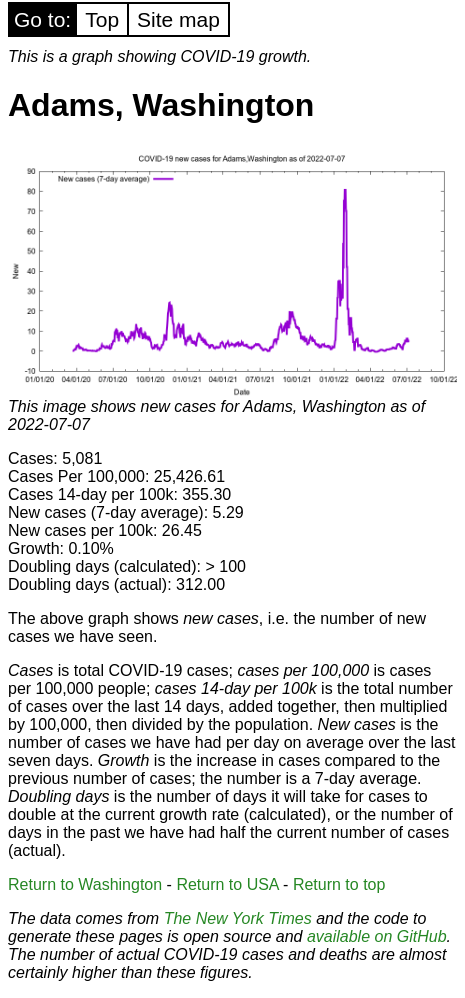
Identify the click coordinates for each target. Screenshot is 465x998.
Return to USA (227, 884)
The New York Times (238, 918)
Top (102, 19)
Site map (178, 19)
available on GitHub (377, 936)
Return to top (339, 884)
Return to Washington (85, 884)
